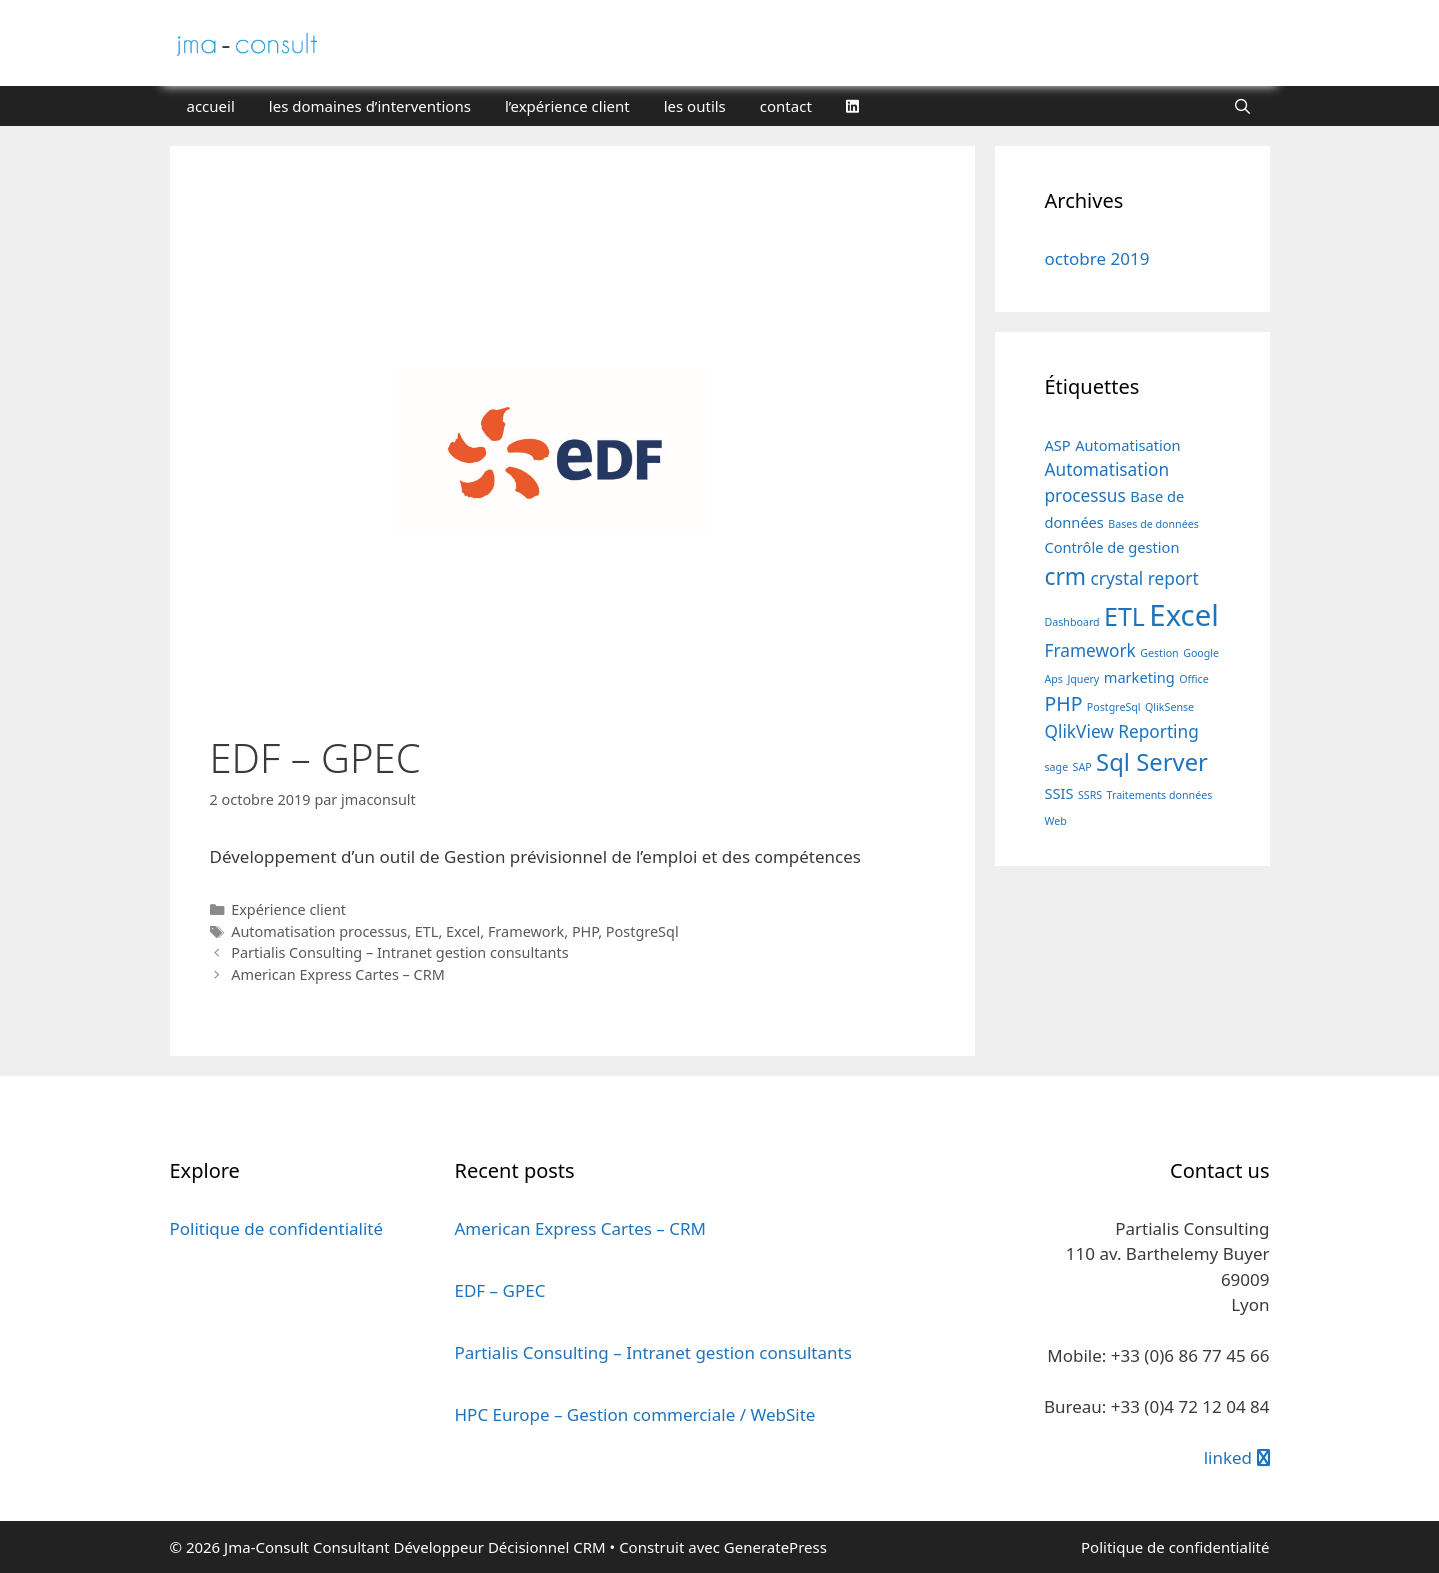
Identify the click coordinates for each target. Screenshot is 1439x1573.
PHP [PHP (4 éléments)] (1064, 703)
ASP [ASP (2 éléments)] (1058, 445)
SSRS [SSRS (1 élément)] (1090, 795)
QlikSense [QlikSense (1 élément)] (1169, 707)
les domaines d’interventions (370, 106)
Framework (526, 931)
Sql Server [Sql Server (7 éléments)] (1152, 762)
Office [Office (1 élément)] (1194, 679)
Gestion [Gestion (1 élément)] (1159, 653)
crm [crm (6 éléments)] (1066, 576)
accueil (211, 106)
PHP (585, 931)
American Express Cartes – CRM (338, 974)
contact (786, 106)
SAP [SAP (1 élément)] (1082, 767)
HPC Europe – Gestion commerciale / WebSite (635, 1414)
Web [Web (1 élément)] (1056, 821)
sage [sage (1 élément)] (1057, 767)
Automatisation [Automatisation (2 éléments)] (1127, 445)
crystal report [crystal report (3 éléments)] (1144, 578)
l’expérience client (567, 106)
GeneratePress (775, 1547)
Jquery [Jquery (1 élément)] (1083, 679)
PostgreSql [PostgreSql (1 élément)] (1114, 707)
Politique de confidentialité (277, 1228)
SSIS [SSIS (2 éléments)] (1059, 793)
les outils (695, 106)
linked (1237, 1457)
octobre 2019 (1097, 258)
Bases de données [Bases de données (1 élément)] (1153, 524)
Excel (463, 931)
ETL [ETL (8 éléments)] (1124, 616)
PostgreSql (642, 931)
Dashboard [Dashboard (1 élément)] (1072, 622)
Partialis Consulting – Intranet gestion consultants (399, 952)
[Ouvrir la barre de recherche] (1242, 106)
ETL (427, 931)
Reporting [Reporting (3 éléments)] (1158, 731)
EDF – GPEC (500, 1290)
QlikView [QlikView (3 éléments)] (1079, 731)
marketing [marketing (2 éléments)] (1139, 677)
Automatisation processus (319, 931)
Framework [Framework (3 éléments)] (1090, 650)
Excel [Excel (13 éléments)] (1183, 615)
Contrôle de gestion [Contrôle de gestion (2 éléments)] (1112, 547)
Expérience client (288, 909)
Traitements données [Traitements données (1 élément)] (1160, 795)
